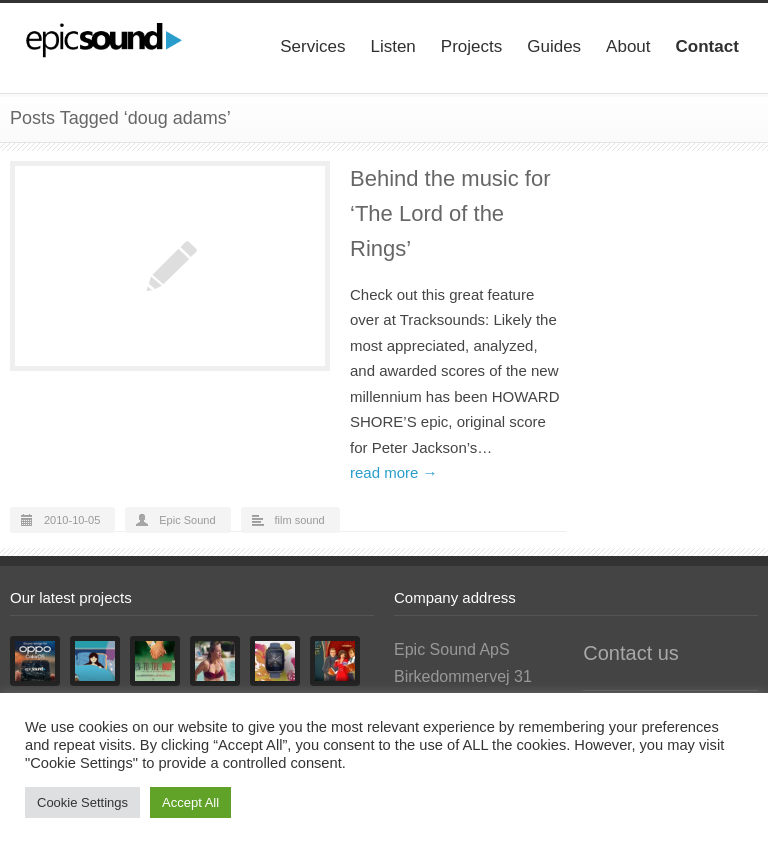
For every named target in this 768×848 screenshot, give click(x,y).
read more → (394, 472)
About (628, 46)
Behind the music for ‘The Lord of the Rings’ (450, 213)
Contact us (631, 653)
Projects (471, 46)
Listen (392, 46)
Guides (554, 46)
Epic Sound (187, 520)
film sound (300, 520)
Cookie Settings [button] (82, 802)
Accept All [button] (190, 802)
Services (312, 46)
